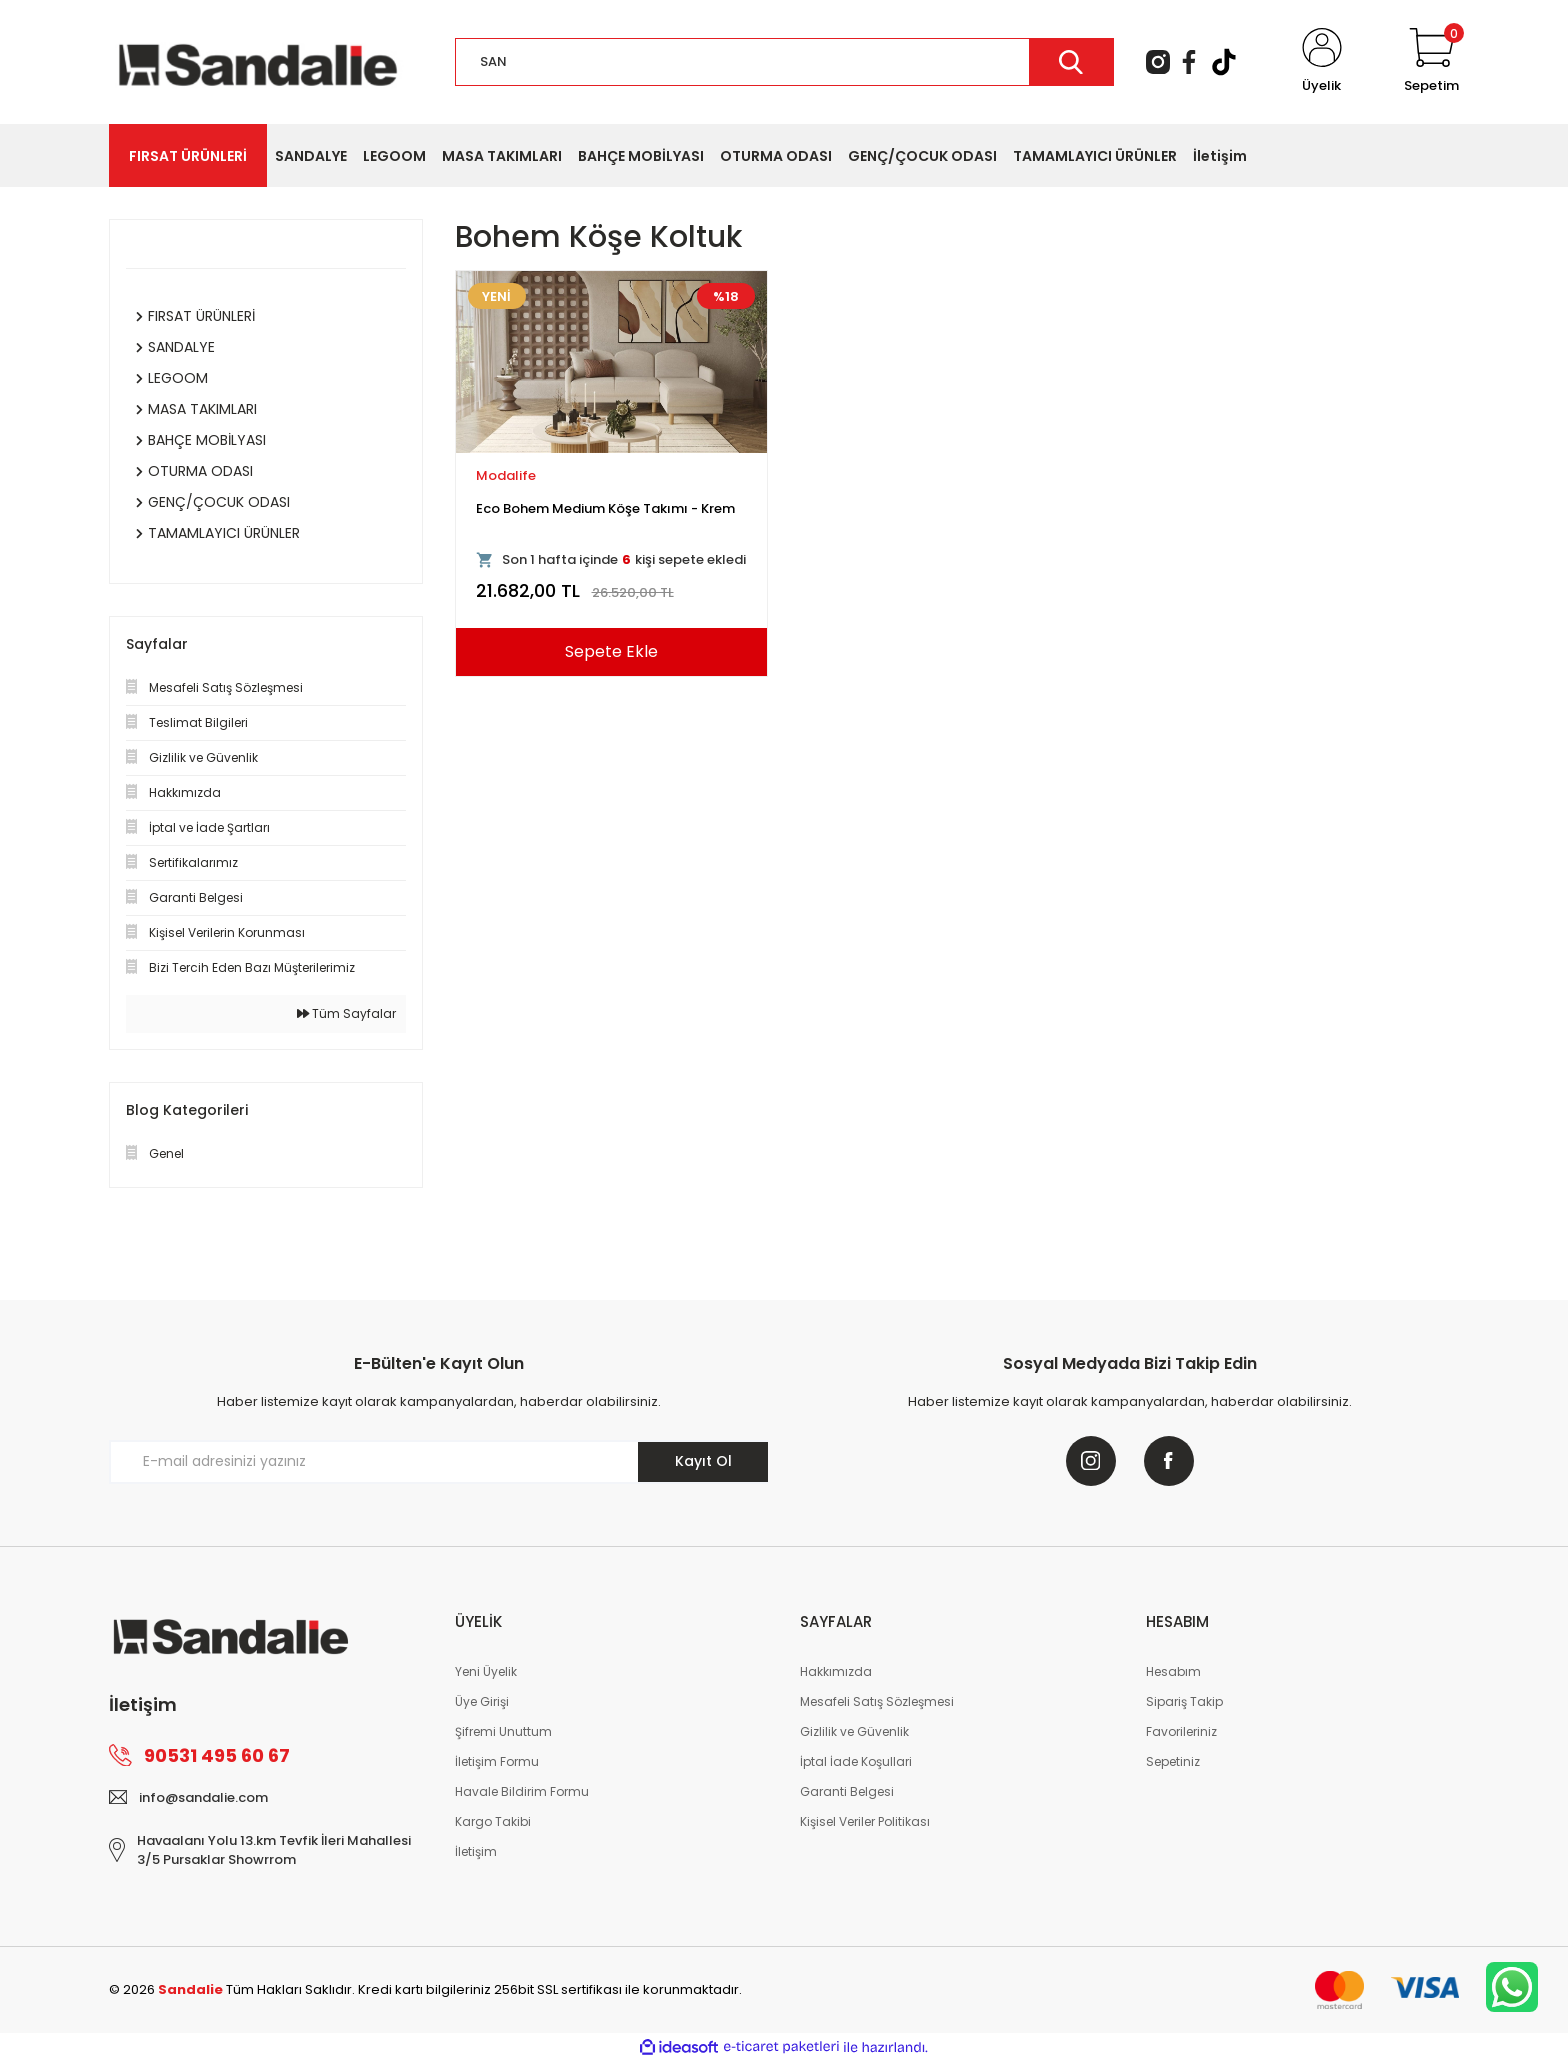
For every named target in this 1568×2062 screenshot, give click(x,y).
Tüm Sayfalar (346, 1013)
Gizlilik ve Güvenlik (854, 1731)
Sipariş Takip (1184, 1701)
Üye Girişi (482, 1701)
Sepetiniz (1173, 1761)
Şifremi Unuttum (503, 1731)
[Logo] (258, 60)
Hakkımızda (836, 1671)
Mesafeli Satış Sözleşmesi (877, 1701)
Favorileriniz (1181, 1731)
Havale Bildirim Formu (522, 1791)
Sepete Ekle (611, 651)
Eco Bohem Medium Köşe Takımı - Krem (605, 508)
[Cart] (1431, 62)
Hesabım (1173, 1671)
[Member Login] (1322, 62)
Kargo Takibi (493, 1821)
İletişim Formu (497, 1761)
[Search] (784, 62)
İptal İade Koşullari (856, 1761)
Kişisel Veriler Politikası (865, 1821)
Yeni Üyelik (486, 1671)
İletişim (476, 1851)
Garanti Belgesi (847, 1791)
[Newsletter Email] (438, 1462)
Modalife (506, 475)
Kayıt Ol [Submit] (703, 1461)
